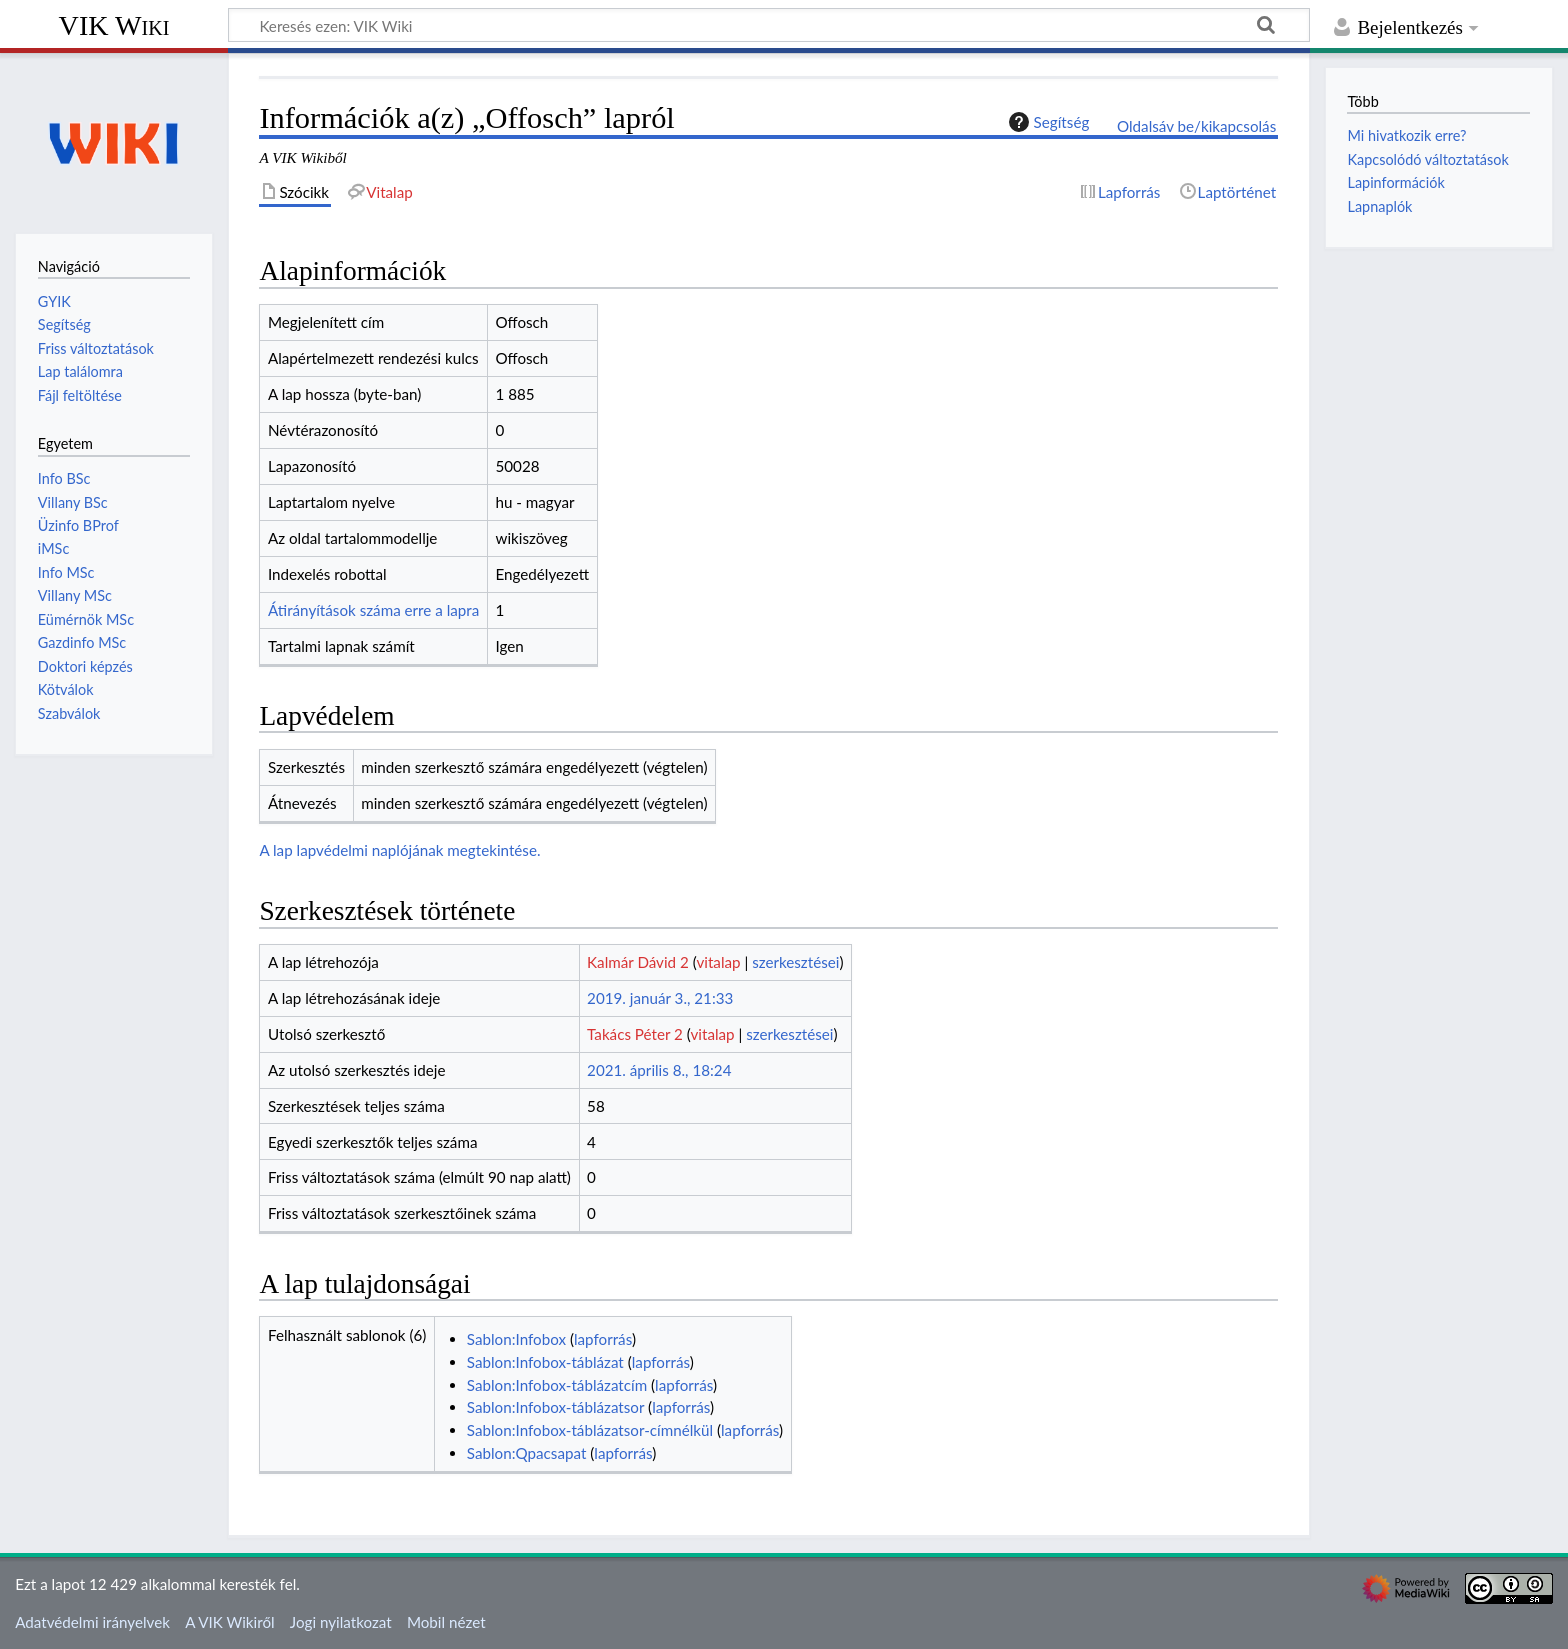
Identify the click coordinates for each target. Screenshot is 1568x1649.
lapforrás (603, 1339)
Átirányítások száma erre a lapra (373, 610)
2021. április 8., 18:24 (659, 1070)
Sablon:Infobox (516, 1339)
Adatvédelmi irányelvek (92, 1622)
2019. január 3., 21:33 (660, 998)
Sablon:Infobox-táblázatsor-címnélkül (590, 1430)
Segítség (1047, 122)
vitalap (718, 962)
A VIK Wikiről (229, 1622)
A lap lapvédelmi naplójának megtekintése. (399, 850)
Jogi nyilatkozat (341, 1622)
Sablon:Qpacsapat (527, 1453)
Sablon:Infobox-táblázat (545, 1362)
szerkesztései (795, 962)
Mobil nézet (446, 1622)
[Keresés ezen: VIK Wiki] (769, 25)
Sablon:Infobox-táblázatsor (555, 1407)
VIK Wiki (114, 25)
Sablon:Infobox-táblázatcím (557, 1385)
